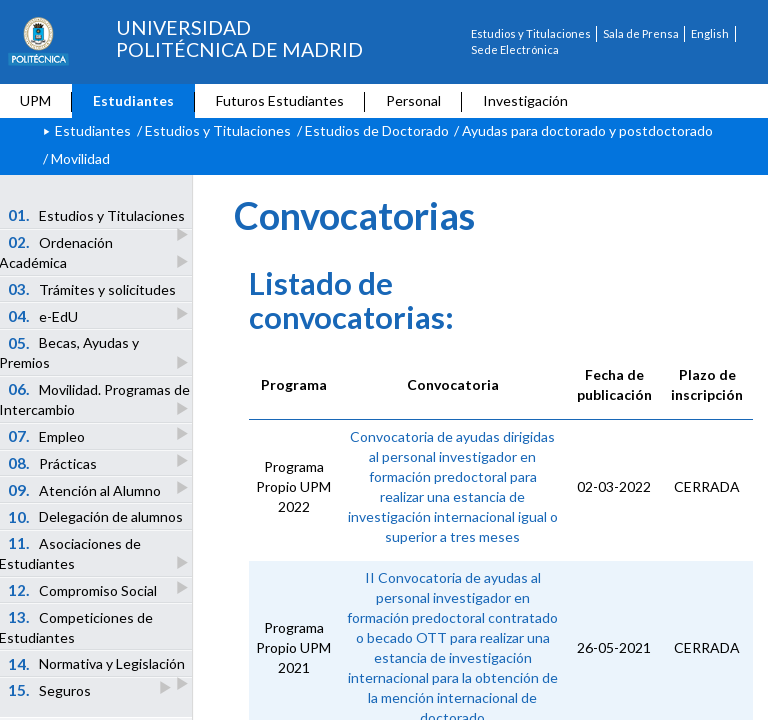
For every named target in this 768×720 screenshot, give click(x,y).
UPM (35, 100)
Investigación (525, 100)
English (710, 33)
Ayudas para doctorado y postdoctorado (587, 130)
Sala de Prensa (641, 33)
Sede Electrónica (515, 49)
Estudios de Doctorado (377, 130)
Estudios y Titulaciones (531, 33)
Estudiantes (133, 100)
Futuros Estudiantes (280, 100)
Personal (413, 100)
